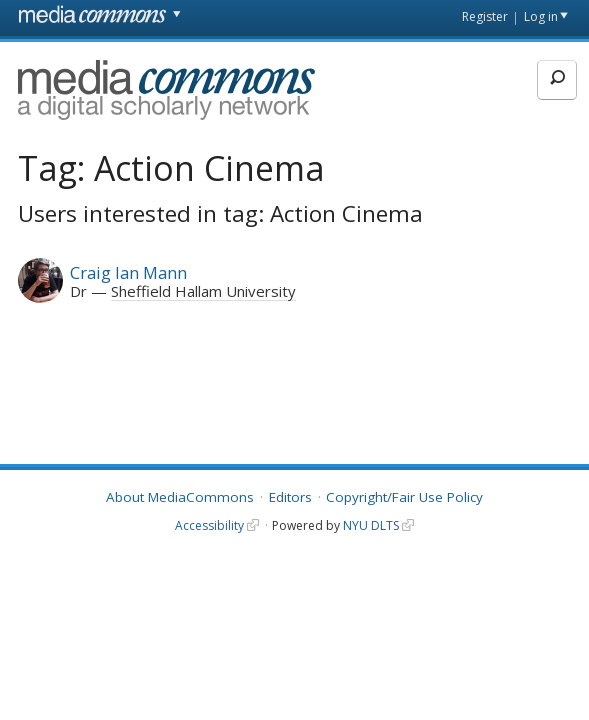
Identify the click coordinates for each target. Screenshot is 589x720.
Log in (541, 16)
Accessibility (209, 525)
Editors (290, 497)
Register (485, 16)
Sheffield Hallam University (203, 291)
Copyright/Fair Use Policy (404, 497)
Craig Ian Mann (128, 272)
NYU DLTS (371, 525)
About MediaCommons (180, 497)
